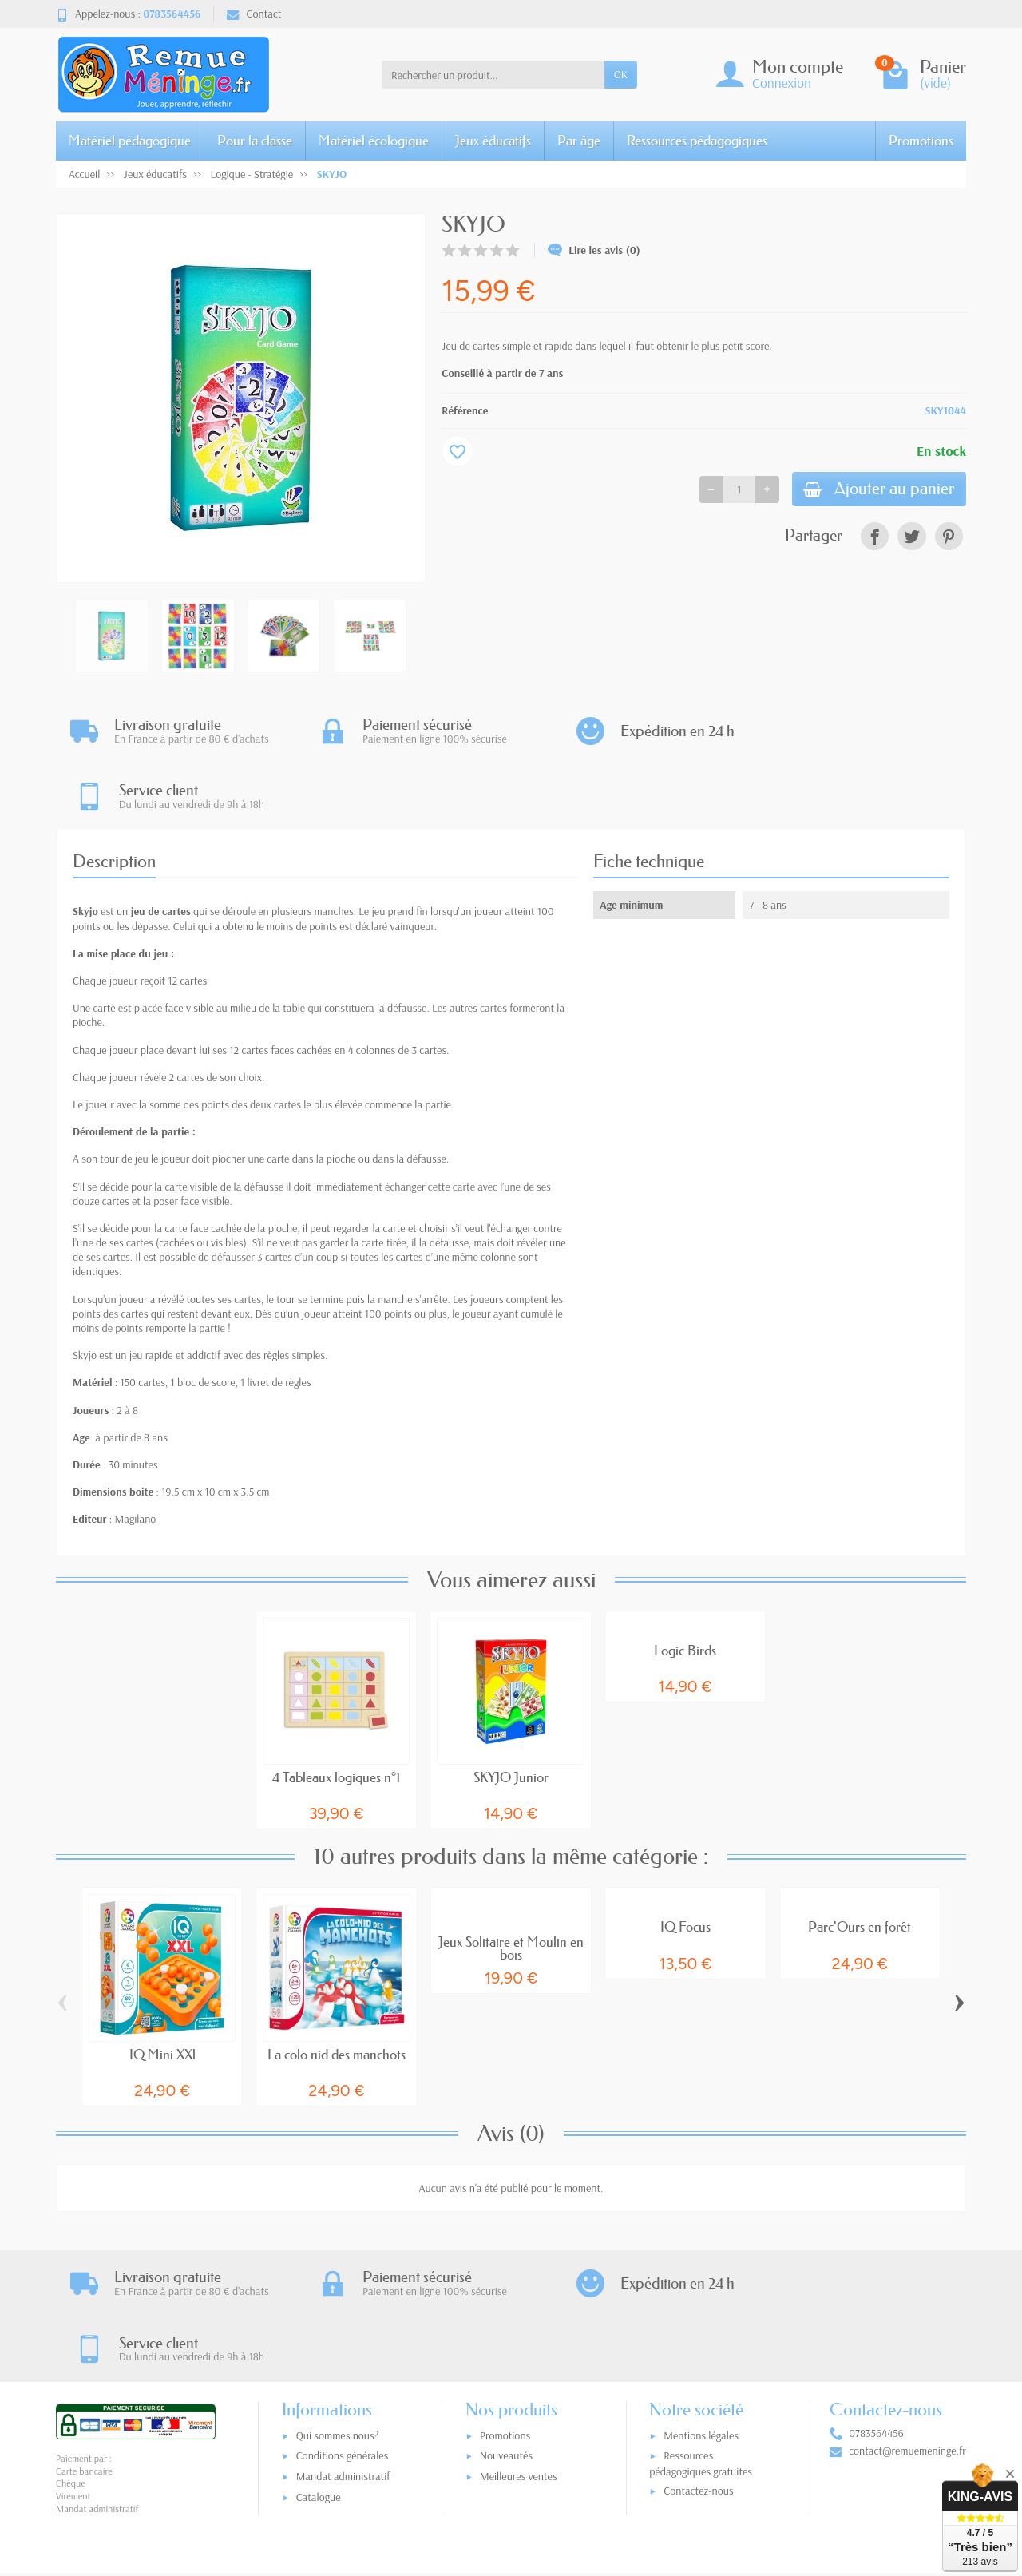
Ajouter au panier (875, 490)
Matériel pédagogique (130, 140)
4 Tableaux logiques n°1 (336, 1711)
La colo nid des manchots (336, 1988)
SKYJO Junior (511, 1711)
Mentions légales (701, 2307)
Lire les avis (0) (594, 250)
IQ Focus (685, 1861)
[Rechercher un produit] (493, 74)
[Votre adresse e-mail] (478, 2477)
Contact (254, 13)
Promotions (921, 140)
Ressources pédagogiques (697, 140)
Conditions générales (342, 2327)
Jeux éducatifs (493, 140)
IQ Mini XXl (162, 1988)
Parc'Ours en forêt (859, 1861)
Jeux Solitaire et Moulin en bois (511, 1883)
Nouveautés (506, 2327)
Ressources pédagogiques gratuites (700, 2334)
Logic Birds (685, 1584)
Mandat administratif (343, 2347)
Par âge (578, 140)
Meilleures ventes (518, 2347)
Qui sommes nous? (337, 2307)
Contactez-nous (698, 2362)
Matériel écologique (374, 140)
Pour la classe (254, 140)
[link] (875, 538)
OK (621, 74)
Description (114, 795)
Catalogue (318, 2368)
